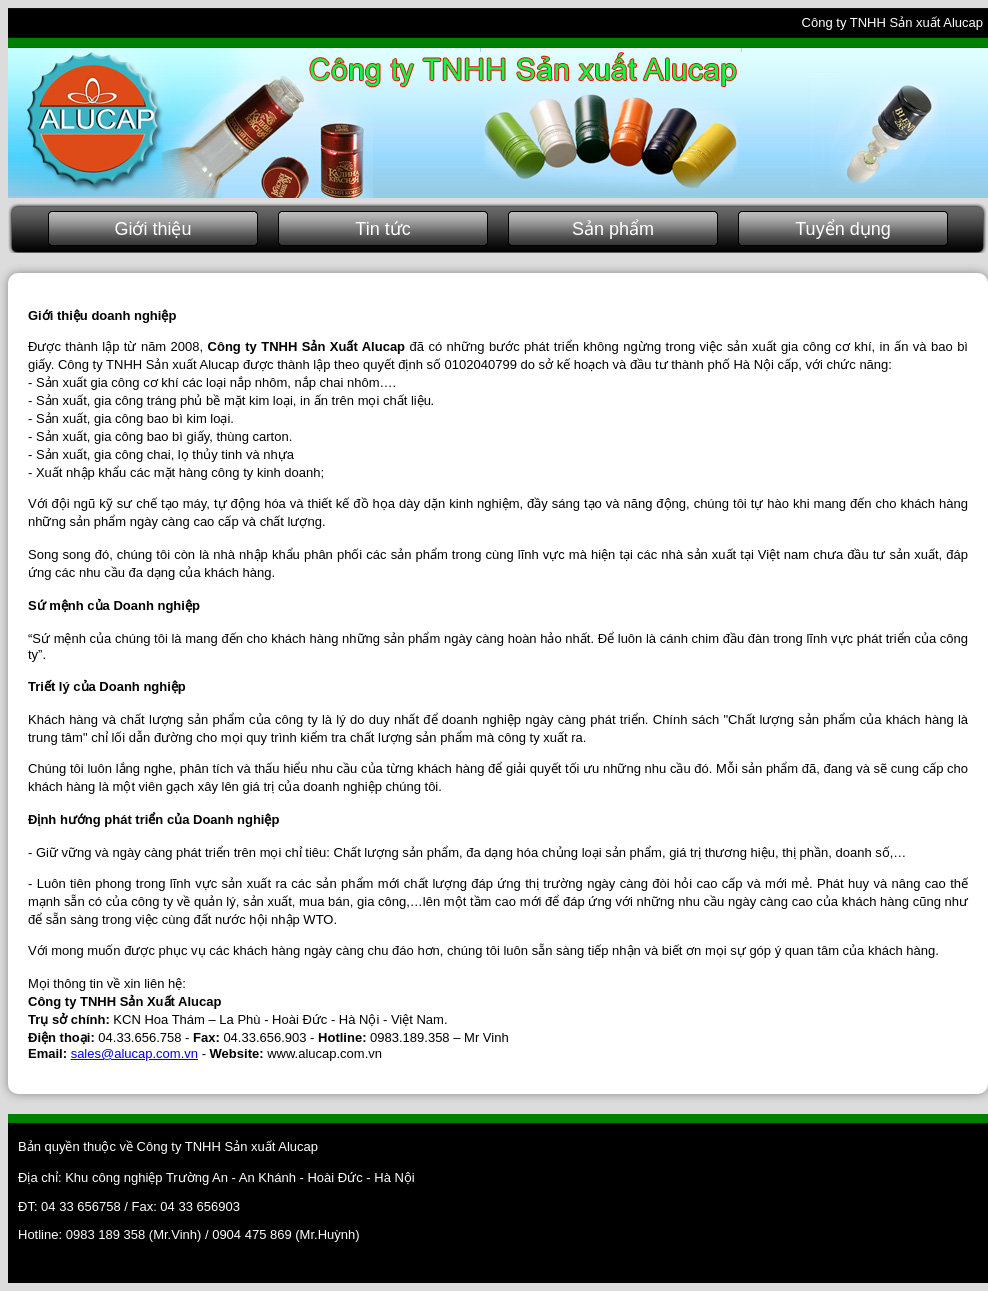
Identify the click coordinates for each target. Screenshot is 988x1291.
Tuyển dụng (842, 229)
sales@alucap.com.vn (134, 1053)
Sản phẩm (613, 229)
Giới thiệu (152, 229)
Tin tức (382, 229)
